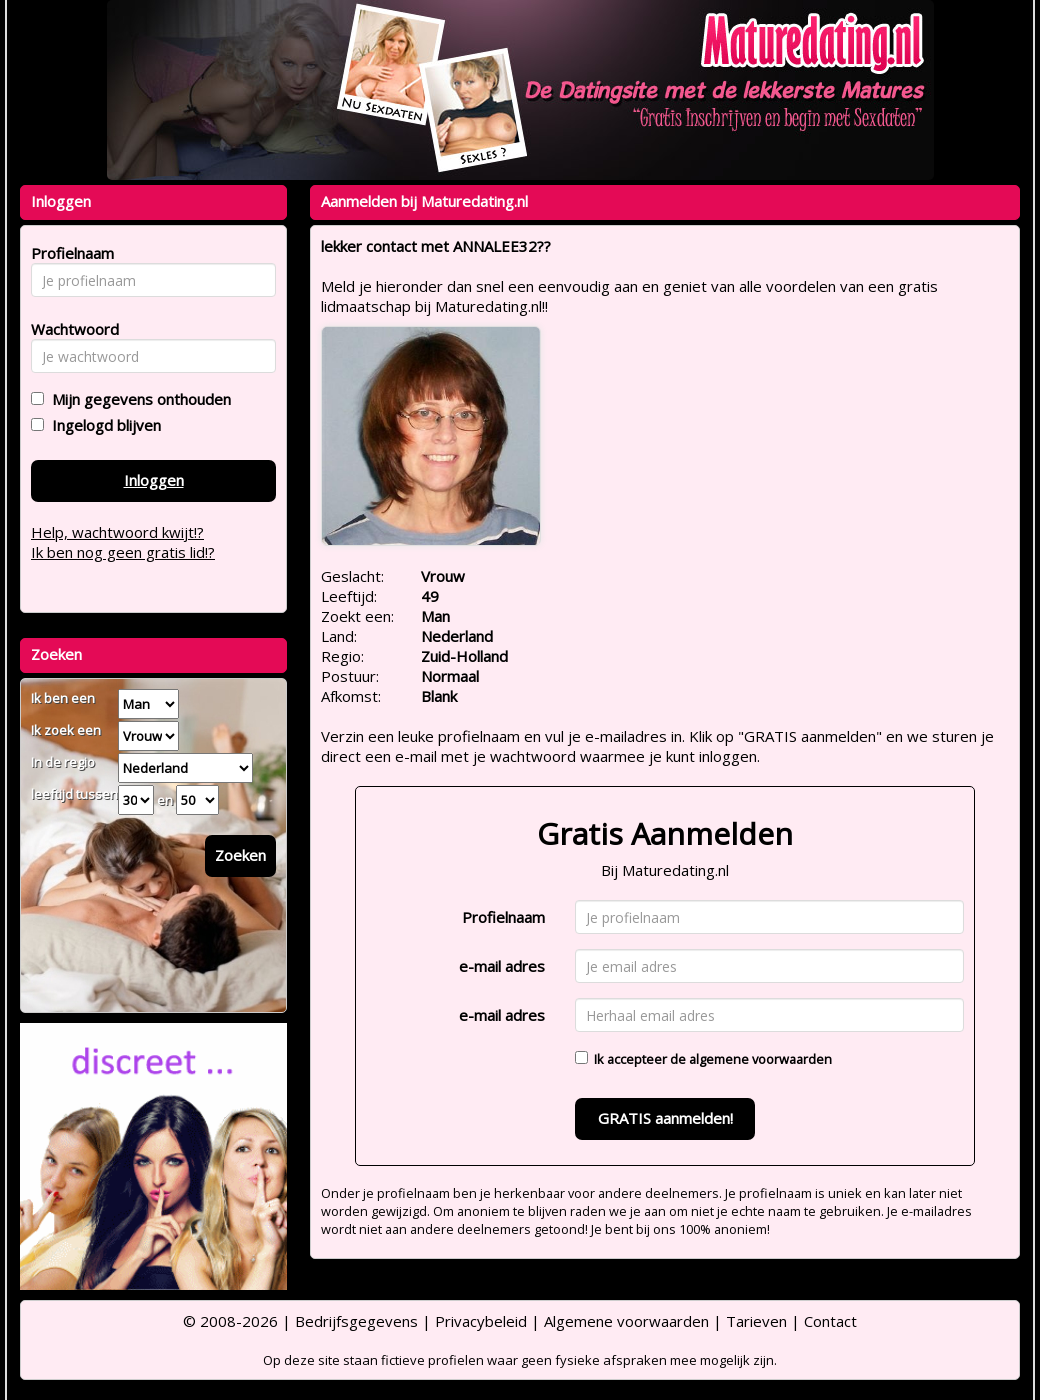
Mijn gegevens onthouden (137, 399)
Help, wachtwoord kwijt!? (117, 532)
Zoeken (240, 855)
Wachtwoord (69, 329)
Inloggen (154, 480)
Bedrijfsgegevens (356, 1321)
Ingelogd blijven (102, 425)
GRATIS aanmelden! (665, 1118)
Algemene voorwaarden (626, 1321)
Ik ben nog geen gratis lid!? (123, 552)
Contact (830, 1321)
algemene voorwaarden (760, 1059)
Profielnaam (503, 917)
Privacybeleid (481, 1321)
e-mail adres (502, 966)
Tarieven (756, 1321)
